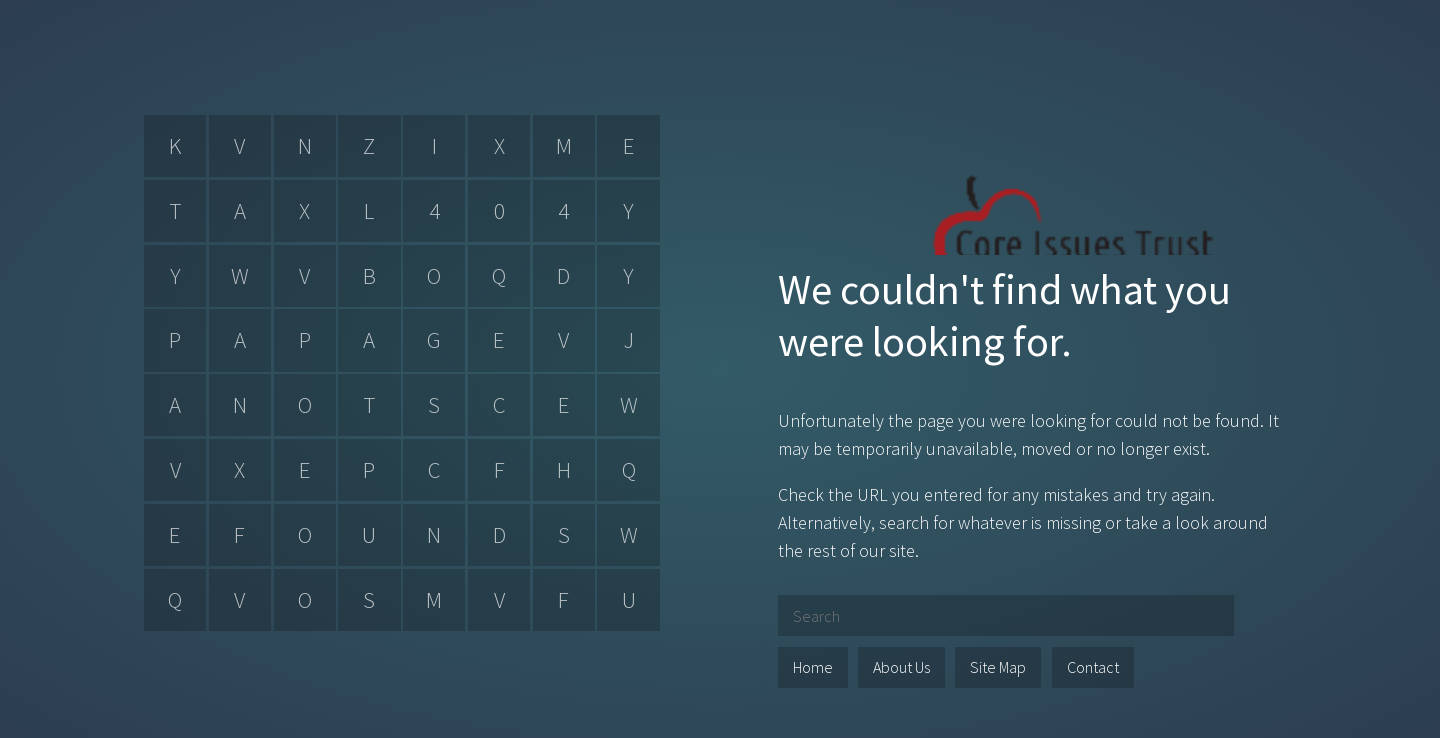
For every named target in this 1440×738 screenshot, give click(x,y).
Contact (1093, 667)
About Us (901, 667)
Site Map (998, 667)
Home (813, 667)
